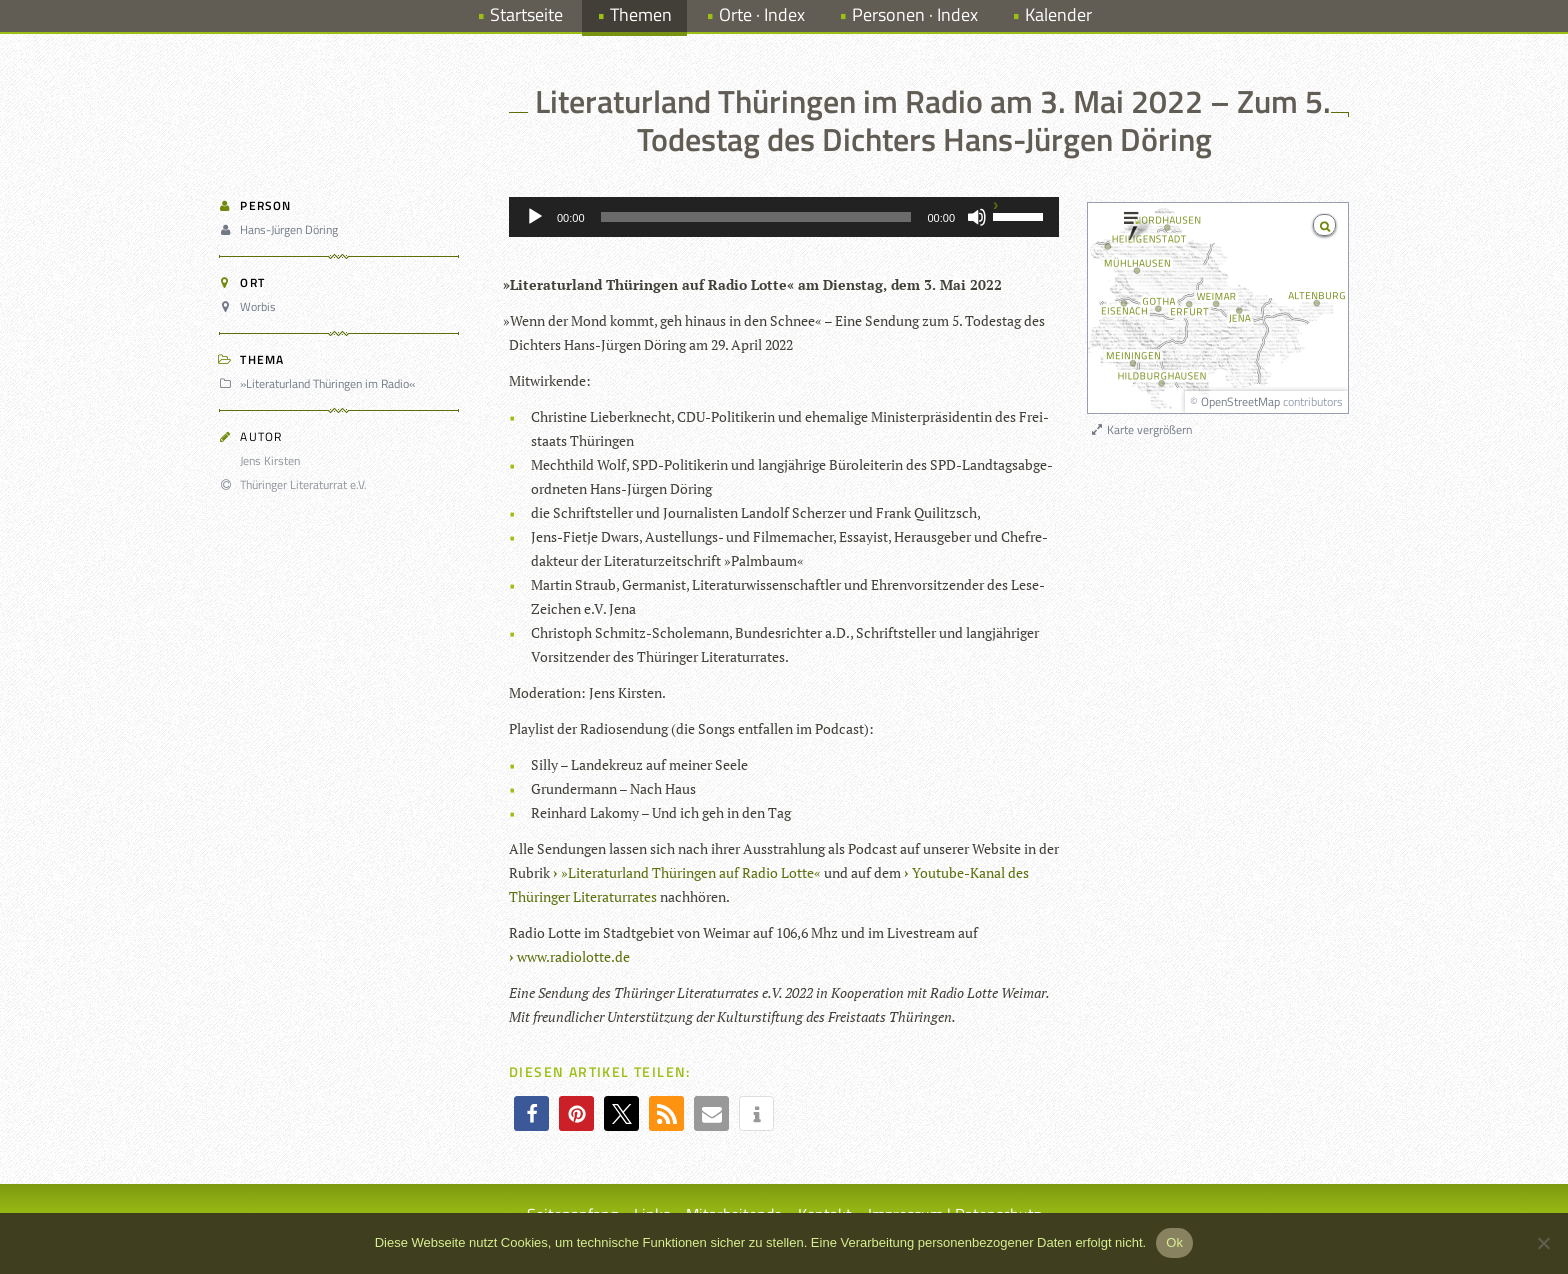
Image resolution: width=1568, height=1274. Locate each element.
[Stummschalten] (977, 217)
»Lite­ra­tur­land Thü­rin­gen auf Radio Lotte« (691, 872)
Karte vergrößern (1140, 429)
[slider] (756, 217)
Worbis (250, 306)
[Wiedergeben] (535, 217)
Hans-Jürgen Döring (281, 229)
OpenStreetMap (1240, 401)
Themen (641, 14)
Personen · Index (915, 14)
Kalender (1058, 14)
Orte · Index (762, 14)
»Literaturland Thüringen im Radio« (320, 383)
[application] (784, 217)
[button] (531, 1113)
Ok (1174, 1242)
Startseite (526, 14)
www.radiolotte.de (573, 956)
